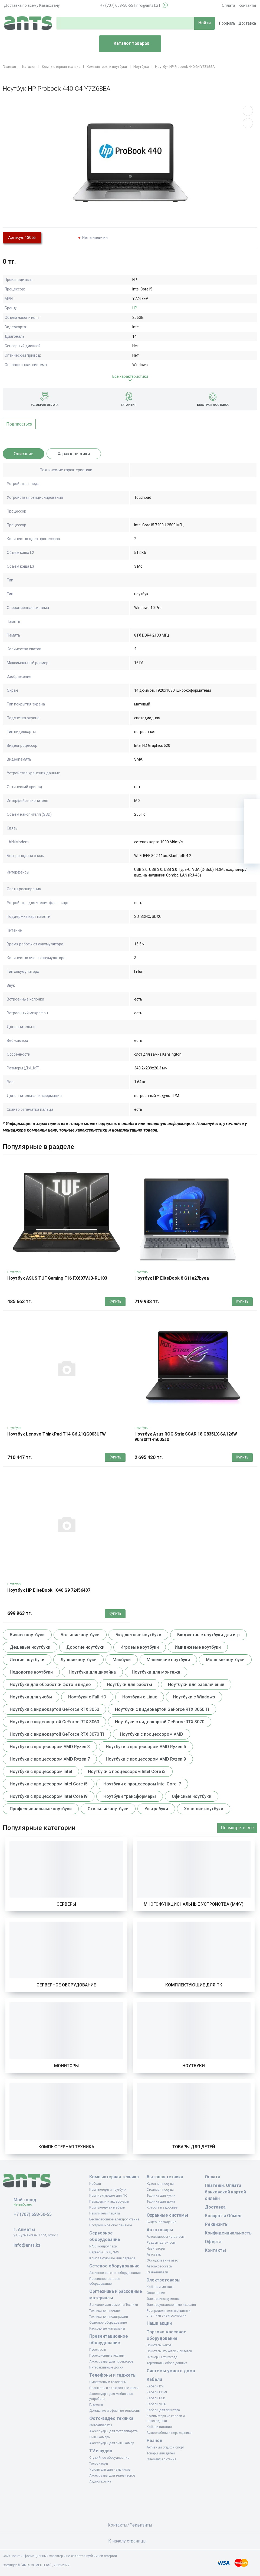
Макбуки (122, 1659)
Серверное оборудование (66, 1985)
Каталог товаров (126, 44)
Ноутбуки (14, 1272)
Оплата (228, 5)
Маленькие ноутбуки (168, 1659)
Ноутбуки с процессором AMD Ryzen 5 (146, 1746)
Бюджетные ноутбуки (138, 1634)
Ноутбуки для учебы (31, 1697)
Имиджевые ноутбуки (198, 1647)
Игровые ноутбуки (139, 1647)
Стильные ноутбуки (108, 1808)
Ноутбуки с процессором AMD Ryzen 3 (50, 1746)
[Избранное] (252, 823)
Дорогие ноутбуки (85, 1647)
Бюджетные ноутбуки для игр (208, 1634)
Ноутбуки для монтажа (156, 1672)
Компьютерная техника (66, 2146)
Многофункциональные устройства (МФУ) (193, 1904)
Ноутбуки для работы (129, 1684)
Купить (115, 1301)
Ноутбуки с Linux (139, 1697)
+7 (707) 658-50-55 (116, 5)
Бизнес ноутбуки (27, 1634)
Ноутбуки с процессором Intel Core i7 (142, 1784)
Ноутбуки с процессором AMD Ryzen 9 (146, 1759)
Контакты (247, 5)
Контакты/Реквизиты (130, 2525)
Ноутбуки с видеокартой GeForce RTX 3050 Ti (162, 1709)
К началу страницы (130, 2541)
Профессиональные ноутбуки (41, 1808)
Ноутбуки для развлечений (196, 1684)
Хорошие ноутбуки (203, 1808)
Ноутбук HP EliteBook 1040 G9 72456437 (48, 1590)
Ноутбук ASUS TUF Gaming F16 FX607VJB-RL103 (57, 1278)
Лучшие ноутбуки (78, 1659)
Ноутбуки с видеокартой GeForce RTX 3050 (54, 1709)
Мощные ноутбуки (225, 1659)
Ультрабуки (156, 1808)
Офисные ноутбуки (191, 1796)
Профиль (227, 23)
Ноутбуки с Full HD (87, 1697)
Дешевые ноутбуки (30, 1647)
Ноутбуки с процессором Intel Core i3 (127, 1771)
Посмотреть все (237, 1827)
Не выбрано (25, 2204)
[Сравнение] (252, 839)
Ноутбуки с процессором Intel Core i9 (48, 1796)
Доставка (247, 23)
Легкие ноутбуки (27, 1659)
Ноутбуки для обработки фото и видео (50, 1684)
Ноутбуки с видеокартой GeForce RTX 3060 (54, 1721)
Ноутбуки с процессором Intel (41, 1771)
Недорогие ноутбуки (31, 1672)
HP (134, 308)
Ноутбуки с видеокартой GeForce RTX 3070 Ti (57, 1734)
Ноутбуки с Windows (194, 1697)
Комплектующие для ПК (193, 1985)
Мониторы (66, 2065)
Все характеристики (130, 376)
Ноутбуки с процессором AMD (151, 1734)
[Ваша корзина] (252, 807)
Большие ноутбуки (80, 1634)
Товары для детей (193, 2146)
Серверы (66, 1904)
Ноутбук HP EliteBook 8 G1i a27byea (171, 1278)
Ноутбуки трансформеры (129, 1796)
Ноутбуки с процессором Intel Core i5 (48, 1784)
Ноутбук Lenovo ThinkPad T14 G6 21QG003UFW (56, 1434)
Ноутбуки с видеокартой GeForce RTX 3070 (159, 1721)
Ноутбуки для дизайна (92, 1672)
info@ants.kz (147, 5)
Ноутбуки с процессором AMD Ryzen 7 (50, 1759)
